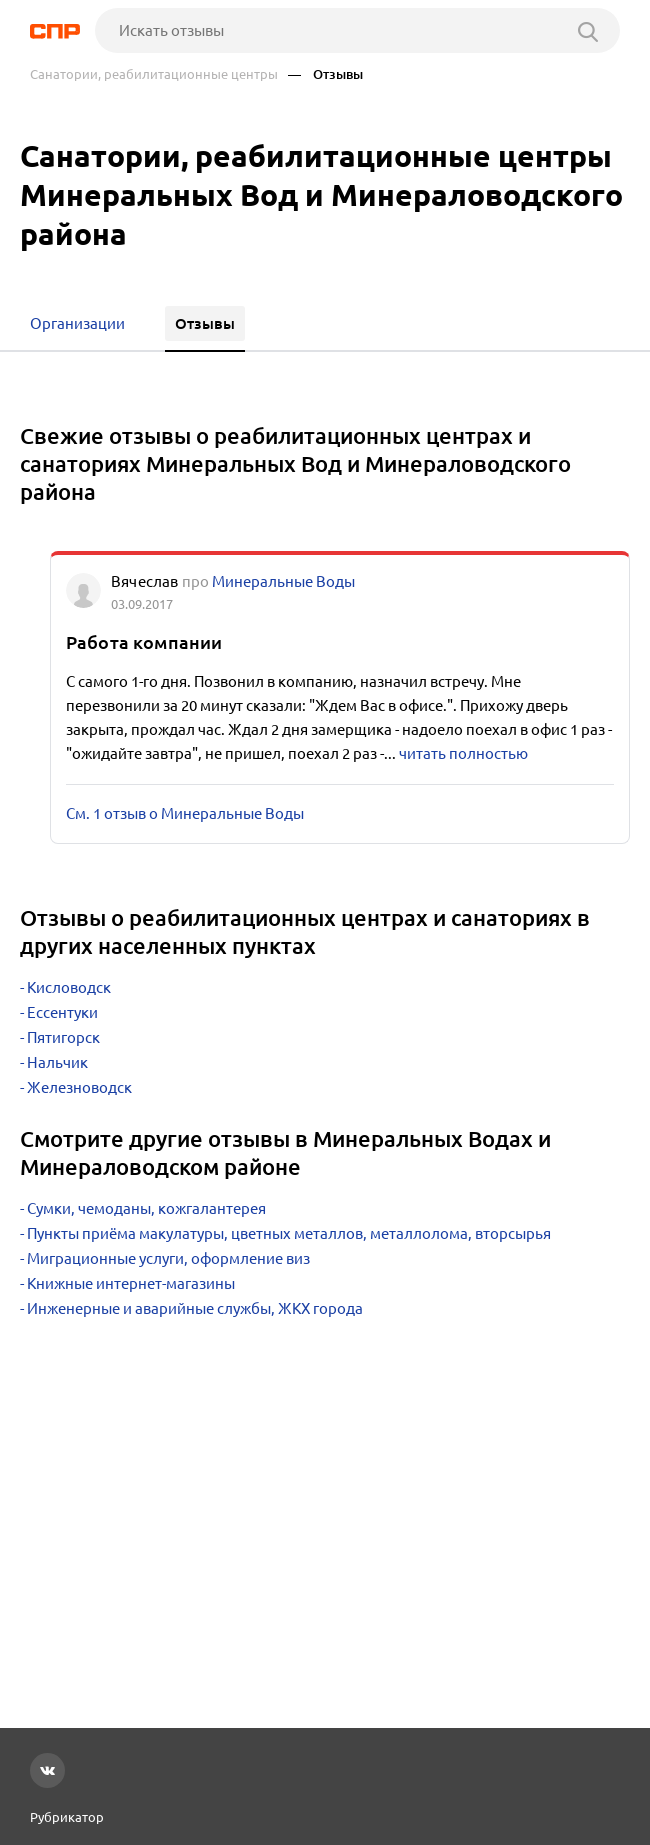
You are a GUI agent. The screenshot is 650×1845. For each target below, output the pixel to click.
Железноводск (79, 1087)
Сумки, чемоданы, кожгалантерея (146, 1208)
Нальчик (57, 1062)
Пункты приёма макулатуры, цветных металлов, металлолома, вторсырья (289, 1233)
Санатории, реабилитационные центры (154, 74)
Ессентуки (62, 1012)
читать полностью (463, 753)
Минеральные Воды (283, 581)
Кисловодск (69, 987)
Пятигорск (63, 1037)
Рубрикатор (67, 1817)
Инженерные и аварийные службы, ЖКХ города (195, 1308)
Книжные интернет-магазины (131, 1283)
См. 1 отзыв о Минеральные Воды (185, 813)
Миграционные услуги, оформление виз (168, 1258)
